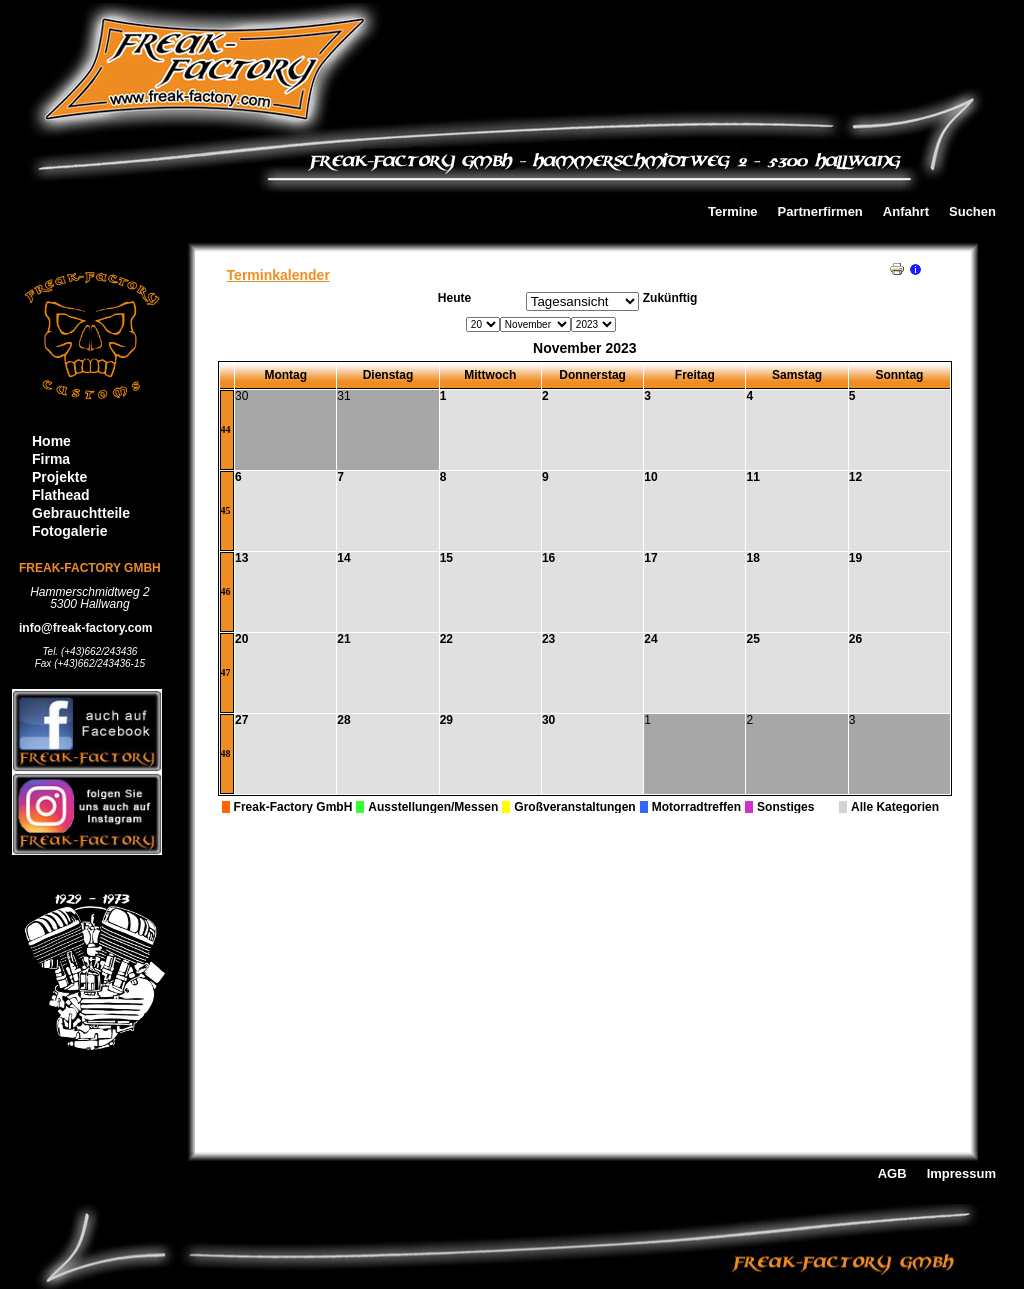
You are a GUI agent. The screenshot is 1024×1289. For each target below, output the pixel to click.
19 (855, 558)
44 (226, 429)
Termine (733, 212)
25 (752, 639)
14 (343, 558)
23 (548, 639)
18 (752, 558)
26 (855, 639)
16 (548, 558)
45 (226, 510)
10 (650, 477)
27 (241, 720)
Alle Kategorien (895, 807)
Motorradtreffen (696, 807)
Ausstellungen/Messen (433, 807)
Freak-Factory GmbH (293, 807)
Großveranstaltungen (574, 807)
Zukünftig (670, 298)
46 (226, 591)
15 (446, 558)
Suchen (972, 212)
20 (241, 639)
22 (446, 639)
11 (752, 477)
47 (226, 672)
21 (343, 639)
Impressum (961, 1174)
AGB (892, 1174)
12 (855, 477)
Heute (454, 298)
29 (446, 720)
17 (650, 558)
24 (650, 639)
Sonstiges (785, 807)
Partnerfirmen (820, 212)
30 (548, 720)
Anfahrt (906, 212)
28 (343, 720)
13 (241, 558)
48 (226, 753)
